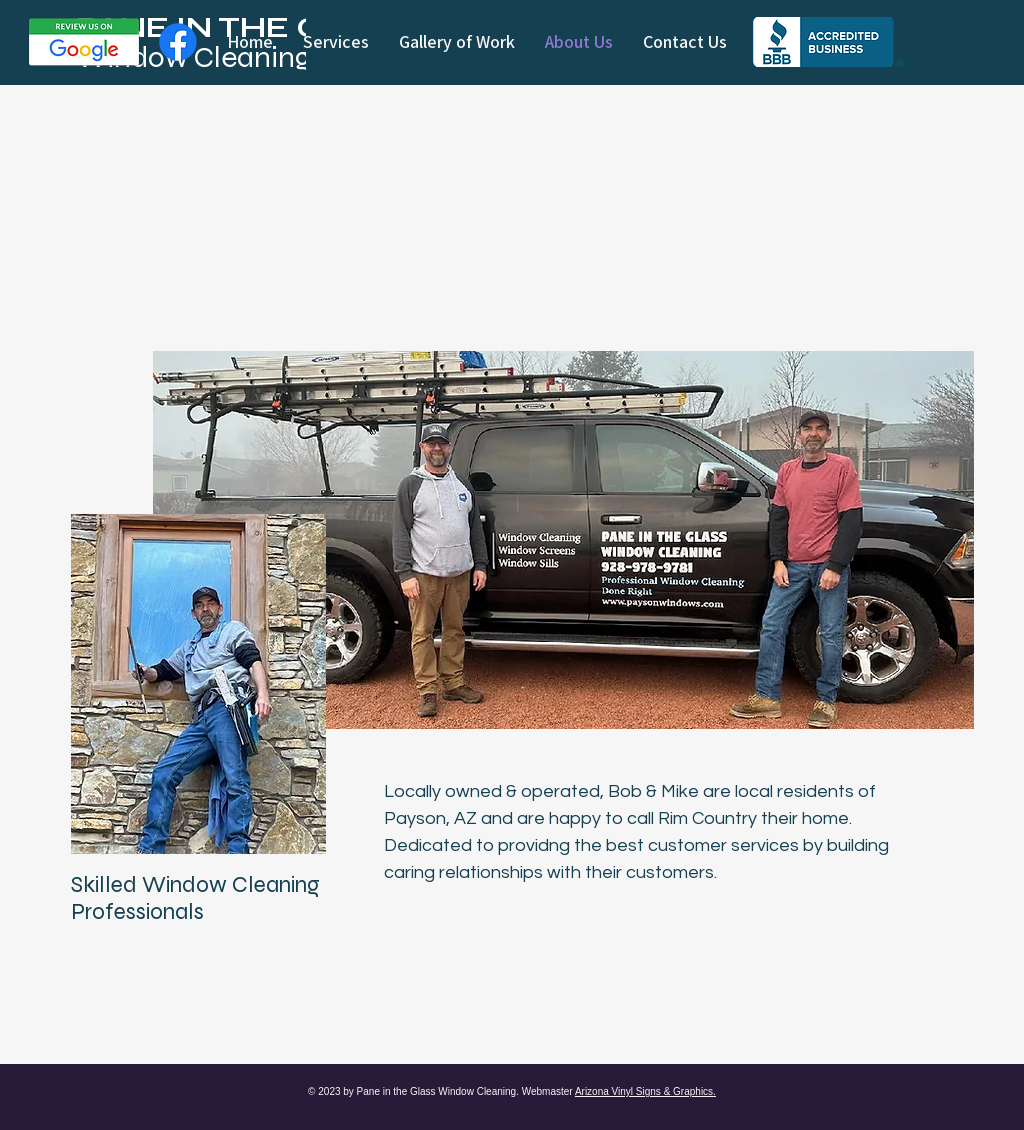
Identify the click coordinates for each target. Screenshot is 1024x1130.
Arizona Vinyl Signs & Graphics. (645, 1091)
